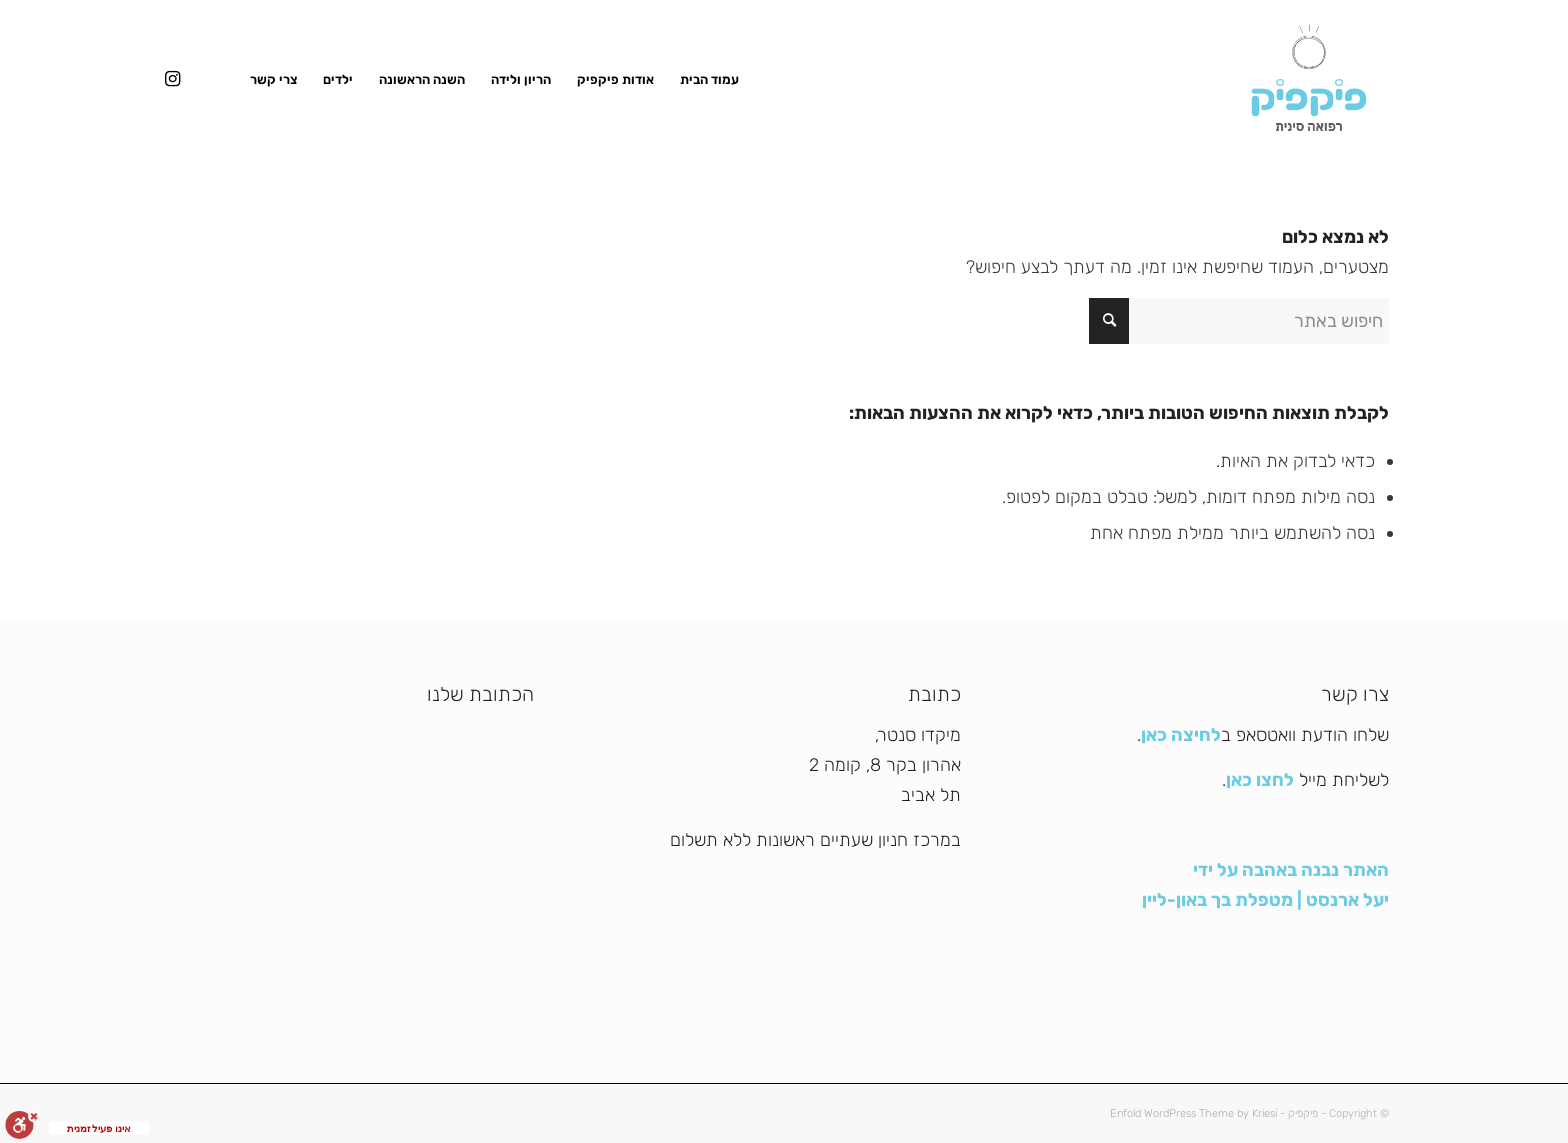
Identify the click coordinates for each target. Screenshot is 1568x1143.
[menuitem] (709, 80)
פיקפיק (1303, 1113)
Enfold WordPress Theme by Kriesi (1193, 1113)
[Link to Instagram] (172, 79)
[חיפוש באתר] (1239, 321)
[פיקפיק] (1309, 80)
